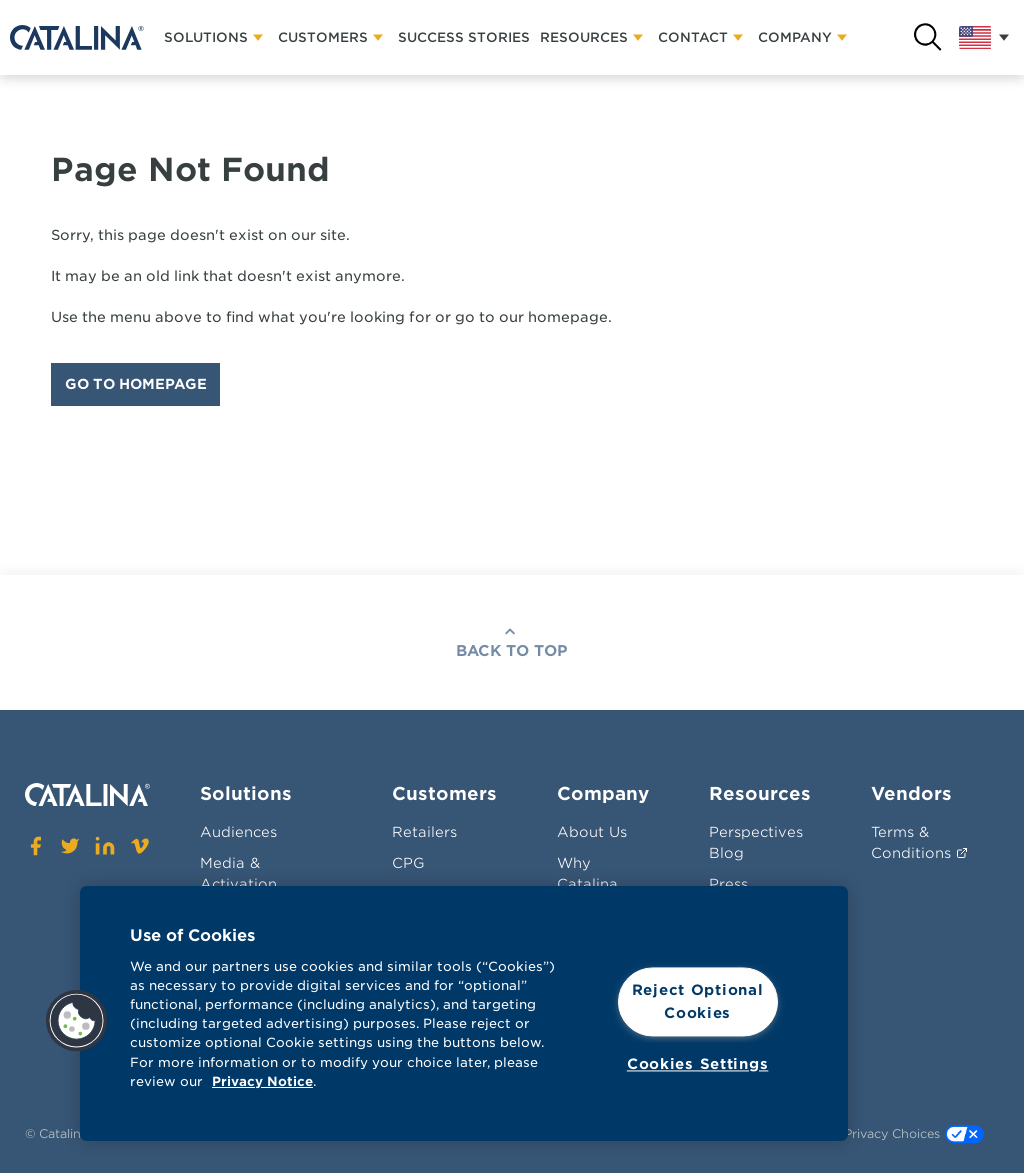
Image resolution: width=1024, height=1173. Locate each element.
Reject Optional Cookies (698, 1002)
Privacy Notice (262, 1081)
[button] (77, 1021)
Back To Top (512, 651)
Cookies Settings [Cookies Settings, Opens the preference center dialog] (698, 1063)
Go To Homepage (136, 384)
